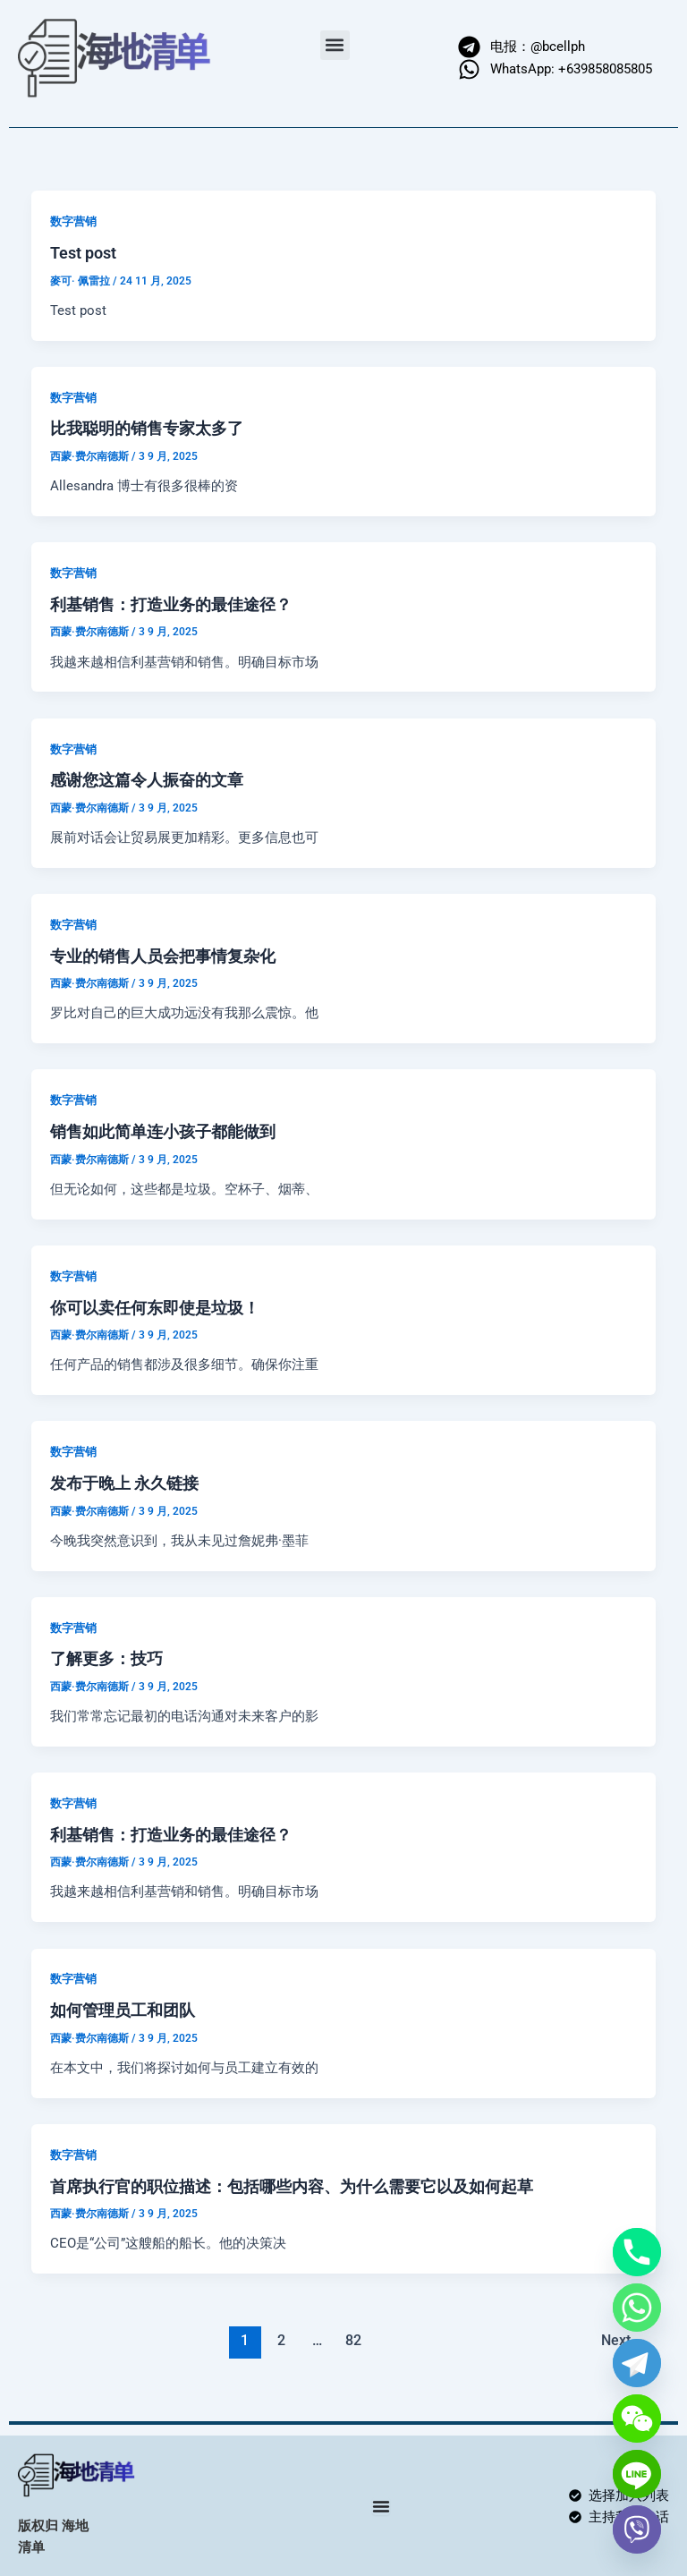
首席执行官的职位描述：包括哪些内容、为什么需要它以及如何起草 (291, 2186)
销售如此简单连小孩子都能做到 (163, 1131)
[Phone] (637, 2252)
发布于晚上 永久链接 (124, 1483)
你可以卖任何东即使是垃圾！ (154, 1307)
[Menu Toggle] (381, 2506)
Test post (83, 252)
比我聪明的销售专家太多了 (146, 428)
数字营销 (73, 221)
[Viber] (637, 2529)
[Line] (637, 2474)
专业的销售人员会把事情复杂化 (163, 956)
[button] (335, 45)
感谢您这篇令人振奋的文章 (146, 779)
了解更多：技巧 (106, 1658)
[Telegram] (637, 2363)
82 (353, 2341)
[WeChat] (637, 2418)
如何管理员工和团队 (122, 2010)
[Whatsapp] (637, 2307)
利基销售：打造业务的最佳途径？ (171, 604)
